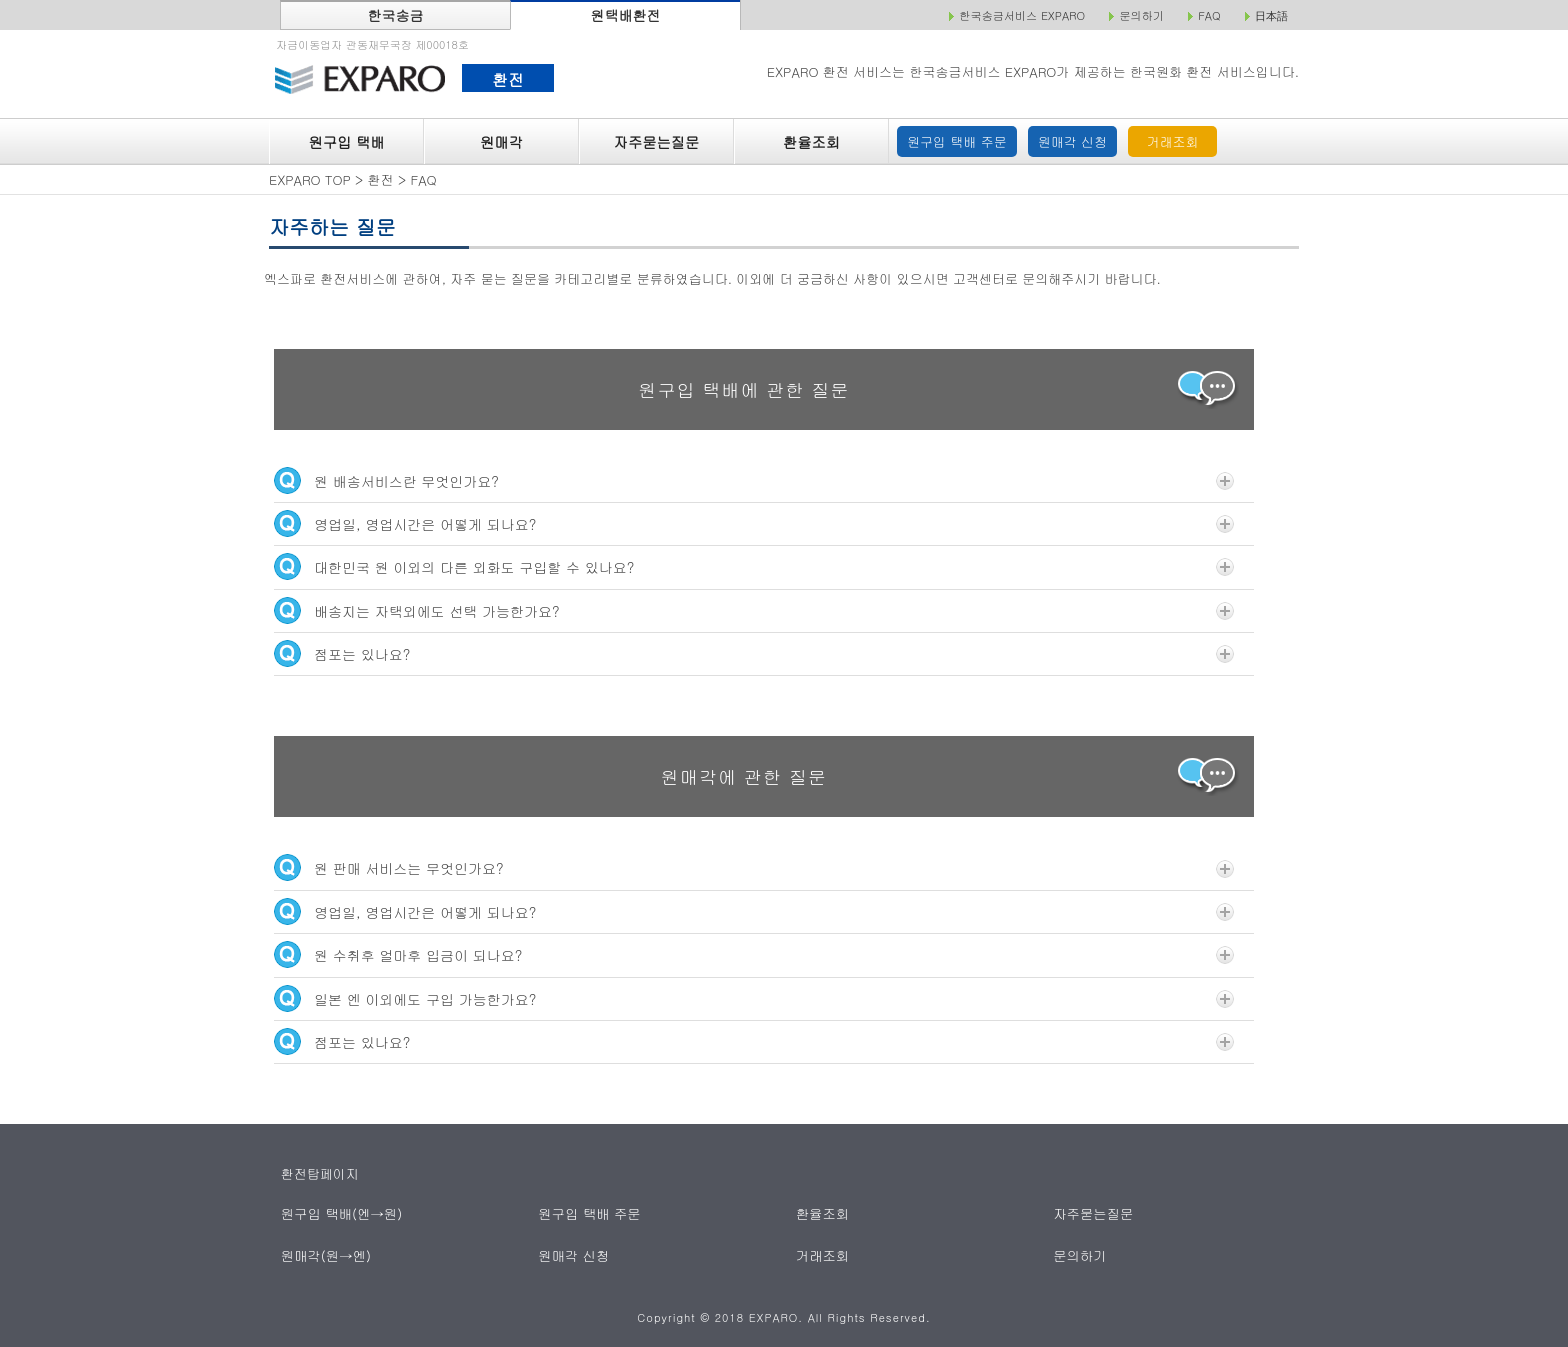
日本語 (1271, 16)
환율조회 (811, 142)
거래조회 (1173, 141)
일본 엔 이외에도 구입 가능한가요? (754, 998)
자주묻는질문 (657, 142)
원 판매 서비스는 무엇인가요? (754, 867)
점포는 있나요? (754, 653)
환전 (507, 79)
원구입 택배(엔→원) (340, 1213)
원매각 (501, 142)
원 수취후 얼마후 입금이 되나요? (754, 954)
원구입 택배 (346, 142)
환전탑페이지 (320, 1173)
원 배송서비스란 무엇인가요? (754, 480)
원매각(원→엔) (325, 1254)
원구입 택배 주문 (957, 141)
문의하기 (1080, 1254)
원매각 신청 (1072, 141)
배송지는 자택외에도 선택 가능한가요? (754, 610)
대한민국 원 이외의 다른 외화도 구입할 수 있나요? (754, 566)
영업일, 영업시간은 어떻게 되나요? (754, 523)
